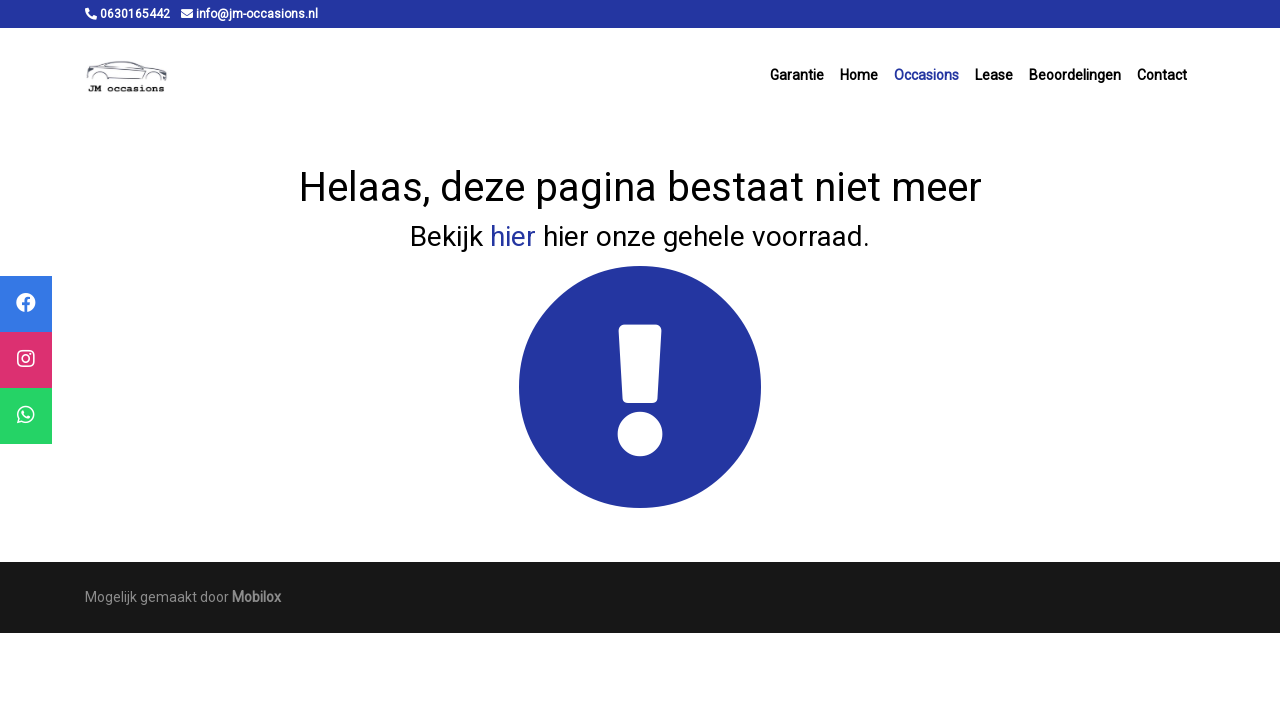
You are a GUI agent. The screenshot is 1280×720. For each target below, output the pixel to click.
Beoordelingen (1075, 75)
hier (513, 236)
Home (859, 75)
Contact (1162, 75)
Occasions (926, 75)
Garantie (797, 75)
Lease (994, 75)
